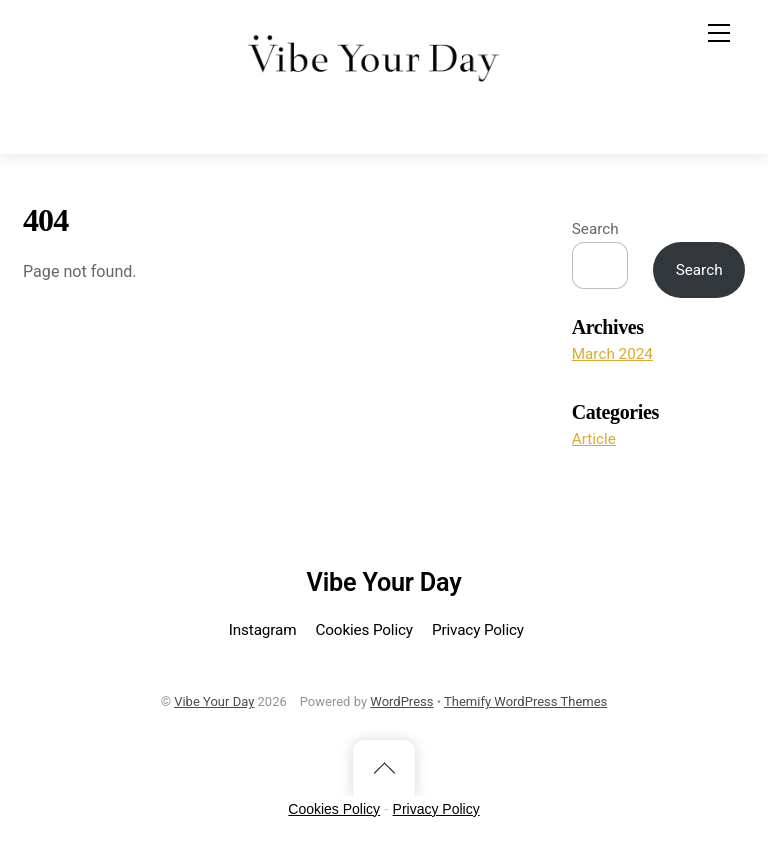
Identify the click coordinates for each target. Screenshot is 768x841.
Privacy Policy (478, 630)
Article (594, 439)
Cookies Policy (363, 630)
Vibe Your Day (214, 701)
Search (595, 229)
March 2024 (612, 354)
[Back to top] (384, 768)
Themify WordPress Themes (525, 701)
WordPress (401, 701)
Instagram (263, 630)
